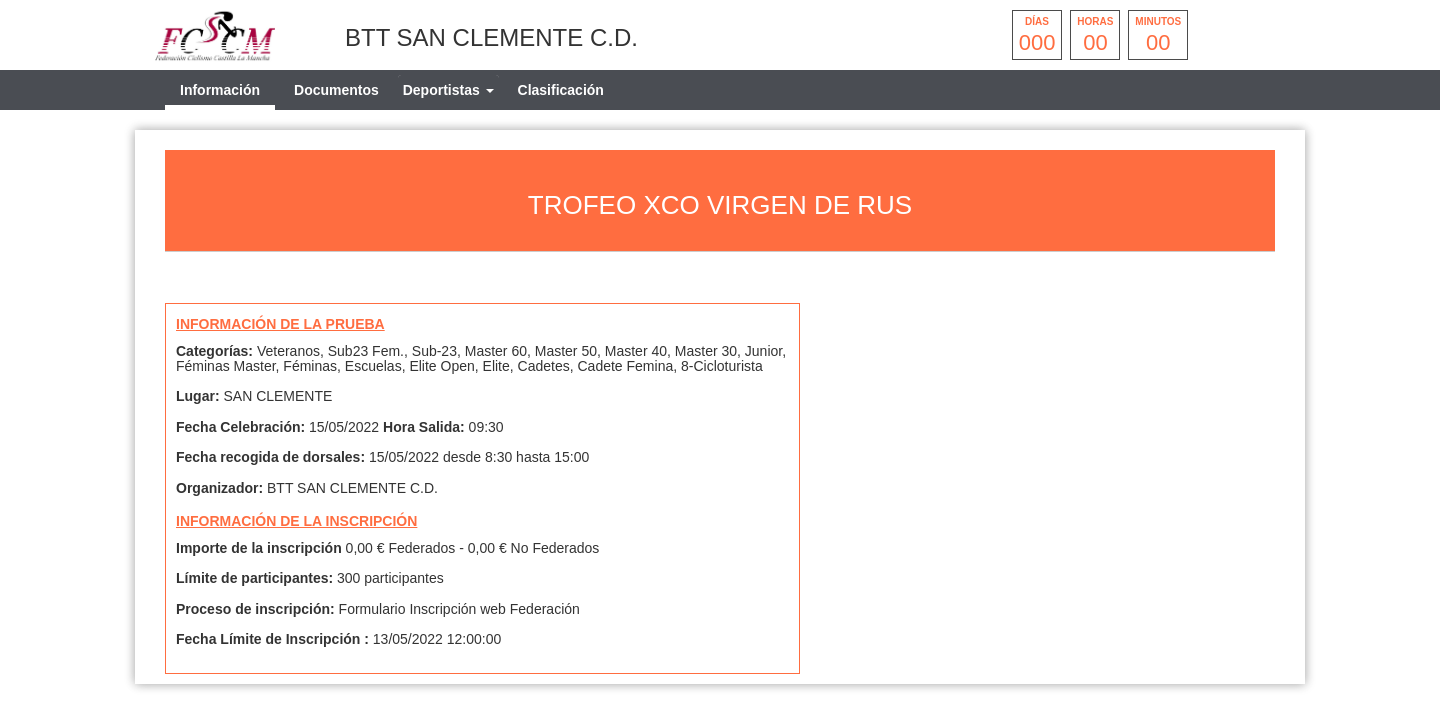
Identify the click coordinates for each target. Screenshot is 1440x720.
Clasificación (561, 90)
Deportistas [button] (448, 90)
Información (220, 90)
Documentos (336, 90)
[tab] (448, 90)
